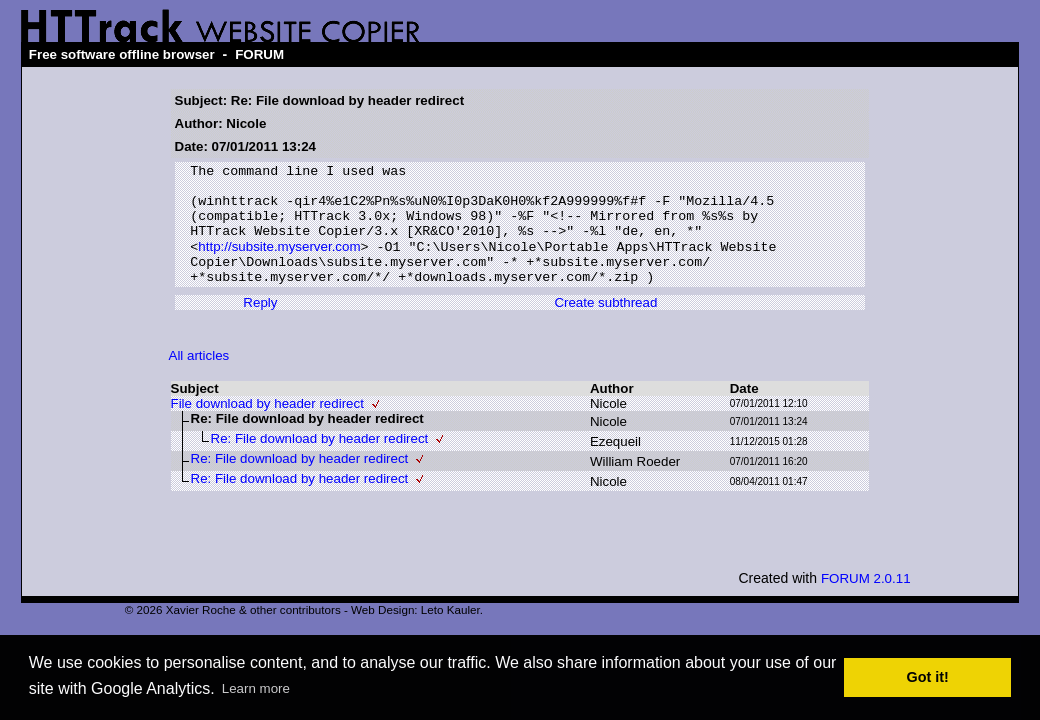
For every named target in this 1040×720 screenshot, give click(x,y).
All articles (199, 378)
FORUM (259, 54)
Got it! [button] (928, 677)
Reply (260, 325)
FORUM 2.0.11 (866, 601)
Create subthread (605, 325)
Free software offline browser (122, 54)
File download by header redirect (267, 426)
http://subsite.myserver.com (279, 263)
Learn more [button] (256, 688)
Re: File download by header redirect (320, 461)
